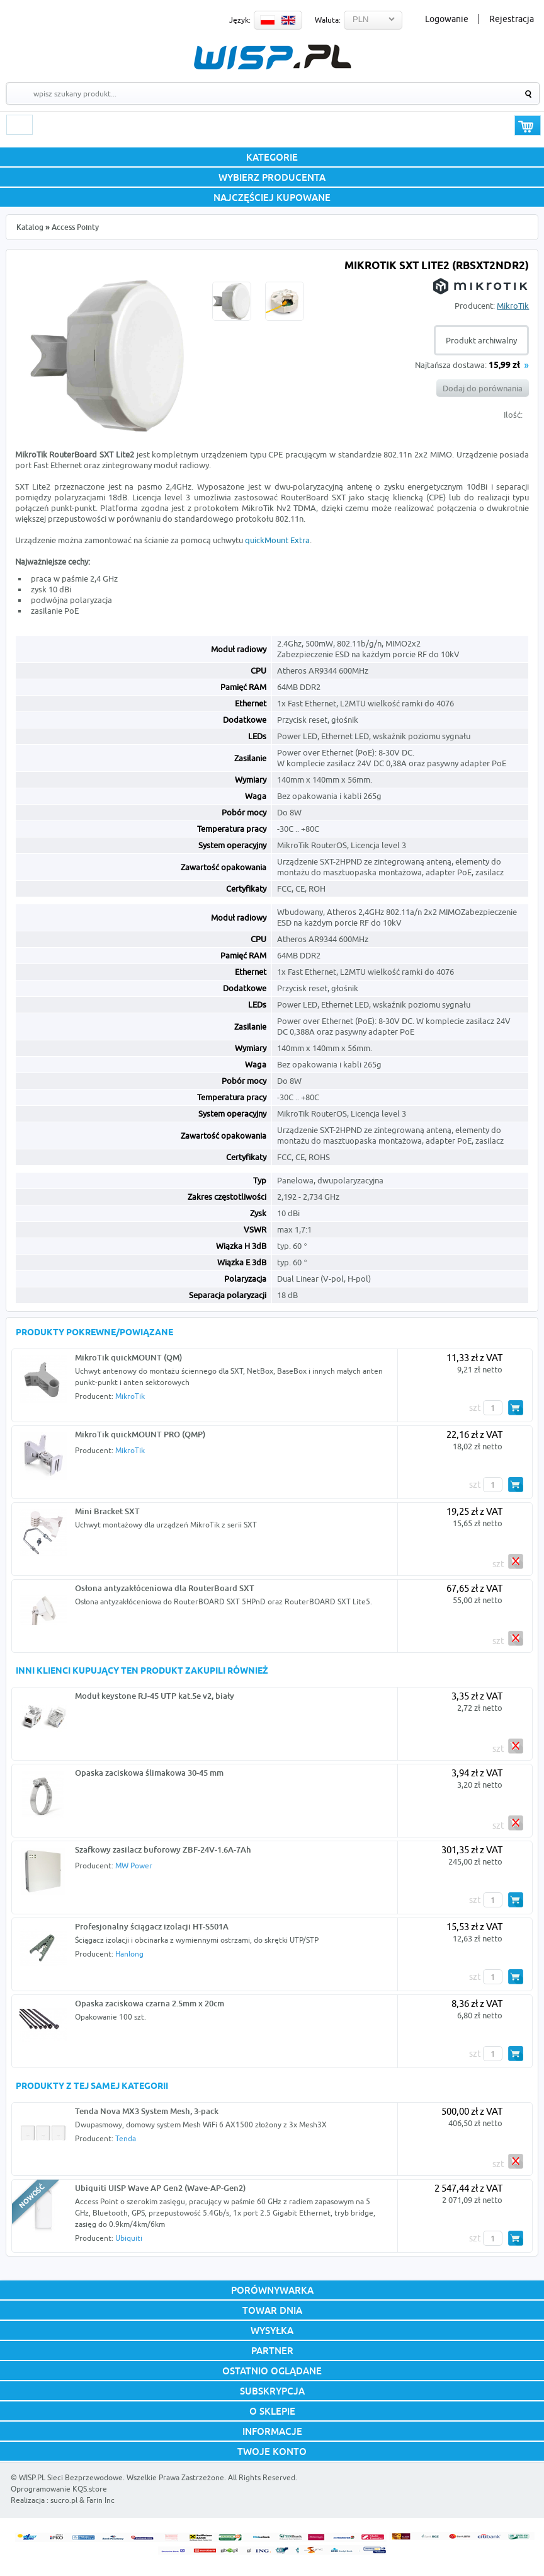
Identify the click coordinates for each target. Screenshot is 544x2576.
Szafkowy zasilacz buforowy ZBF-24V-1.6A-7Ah (163, 1849)
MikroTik (513, 306)
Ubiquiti (128, 2238)
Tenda (125, 2138)
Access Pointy (75, 227)
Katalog (29, 227)
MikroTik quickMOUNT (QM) (128, 1357)
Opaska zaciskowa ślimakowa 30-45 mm (149, 1773)
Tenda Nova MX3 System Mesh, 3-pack (146, 2111)
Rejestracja (511, 19)
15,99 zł (504, 366)
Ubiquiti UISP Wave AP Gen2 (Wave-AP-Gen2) (160, 2188)
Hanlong (129, 1953)
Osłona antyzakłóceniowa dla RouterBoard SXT (164, 1588)
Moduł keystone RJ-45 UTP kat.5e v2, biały (154, 1696)
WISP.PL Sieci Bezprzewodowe (71, 2477)
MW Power (133, 1865)
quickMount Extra (277, 540)
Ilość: (513, 415)
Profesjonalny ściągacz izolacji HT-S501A (152, 1926)
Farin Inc (100, 2500)
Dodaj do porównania (483, 388)
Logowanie (446, 19)
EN (288, 20)
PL (267, 20)
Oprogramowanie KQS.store (59, 2488)
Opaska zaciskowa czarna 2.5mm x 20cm (149, 2003)
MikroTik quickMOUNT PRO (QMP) (140, 1434)
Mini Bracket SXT (107, 1511)
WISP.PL (272, 57)
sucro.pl (63, 2500)
